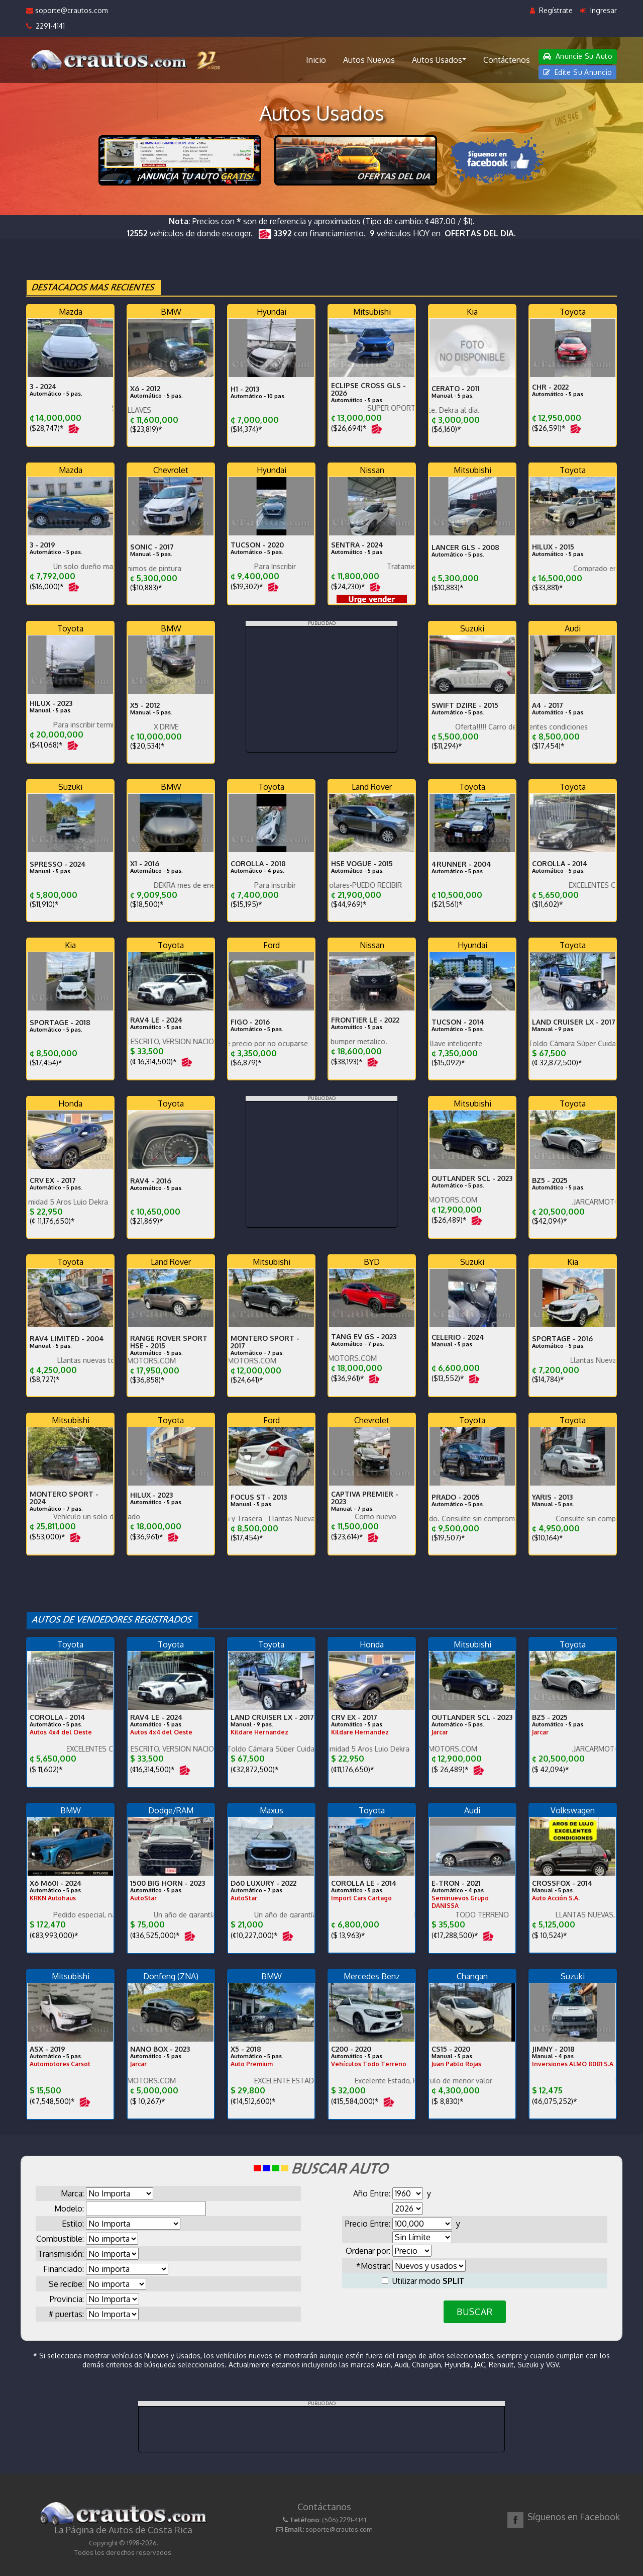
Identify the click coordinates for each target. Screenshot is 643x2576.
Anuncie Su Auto (577, 56)
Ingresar (598, 10)
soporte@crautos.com (67, 10)
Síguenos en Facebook (573, 2516)
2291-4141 (45, 26)
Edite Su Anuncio (577, 72)
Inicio (316, 60)
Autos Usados (439, 59)
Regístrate (551, 10)
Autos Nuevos (369, 60)
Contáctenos (506, 60)
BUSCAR (474, 2311)
